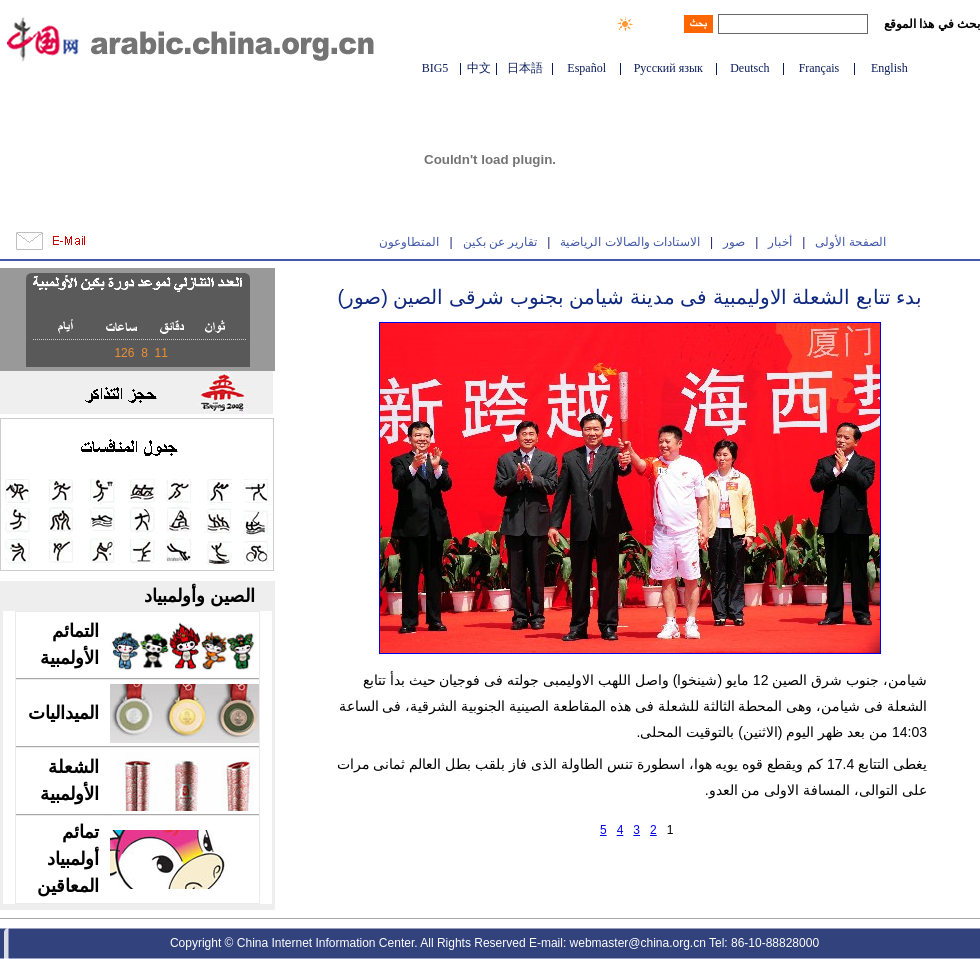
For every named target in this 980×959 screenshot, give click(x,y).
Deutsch (749, 68)
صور (734, 242)
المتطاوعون (409, 242)
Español (586, 68)
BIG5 (435, 68)
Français (819, 68)
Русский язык (668, 68)
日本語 (525, 68)
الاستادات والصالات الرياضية (630, 242)
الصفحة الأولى (850, 242)
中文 (479, 68)
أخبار (780, 242)
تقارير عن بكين (500, 242)
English (889, 68)
